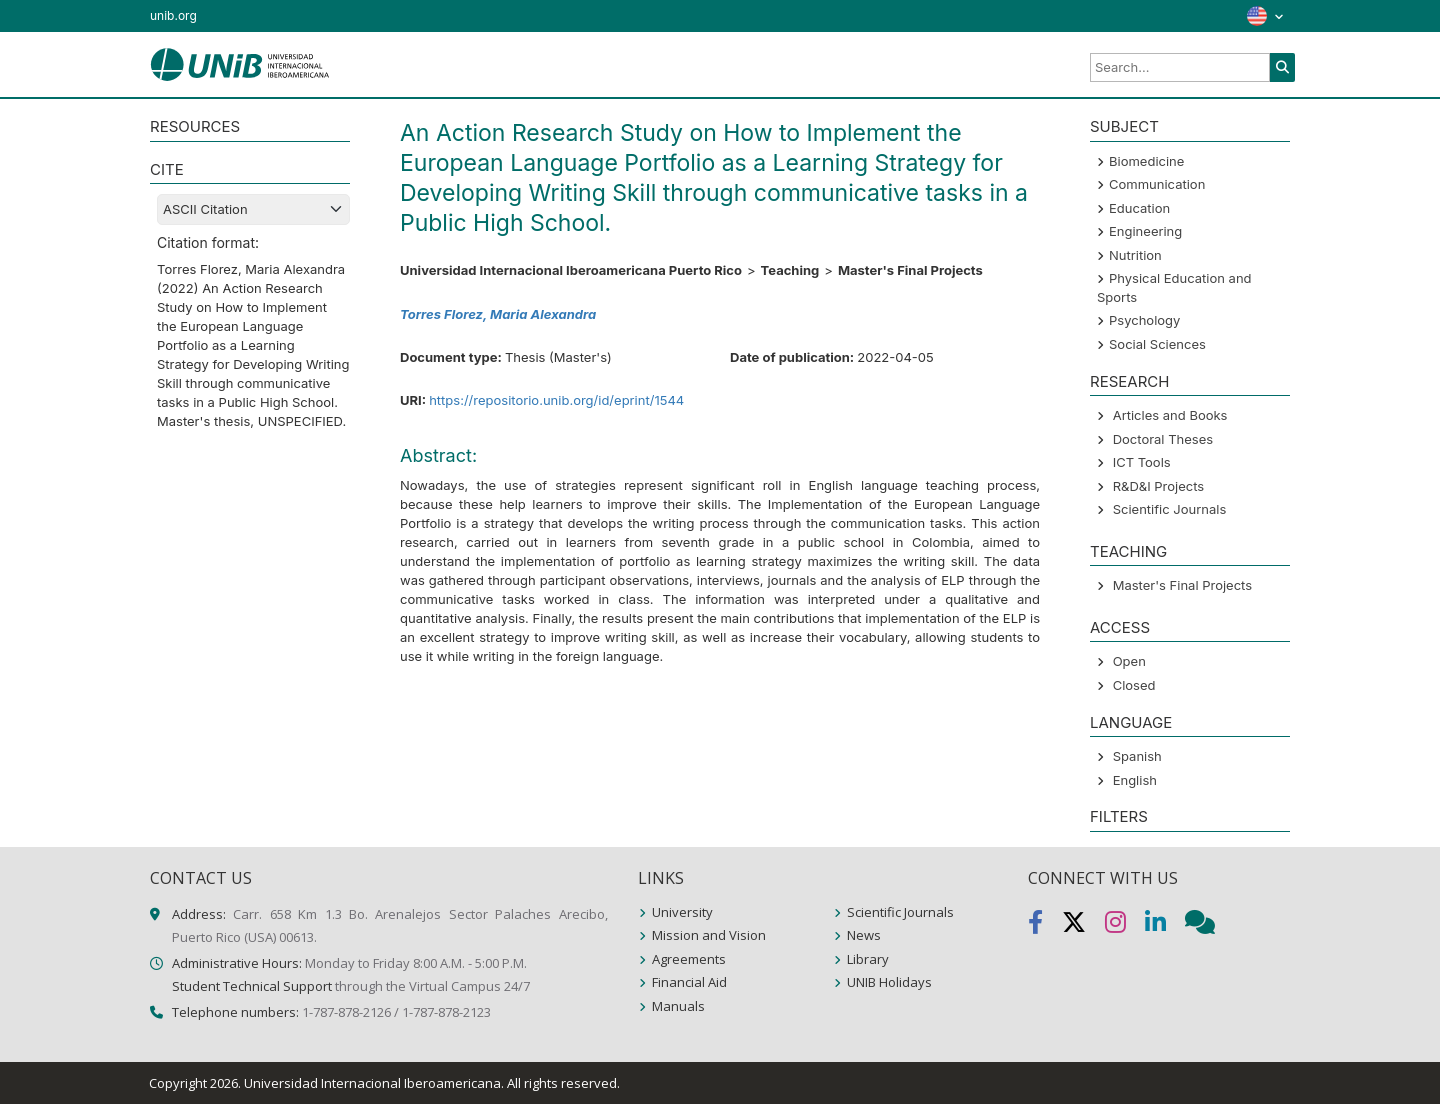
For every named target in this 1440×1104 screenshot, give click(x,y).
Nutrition (1135, 255)
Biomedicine (1146, 161)
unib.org (173, 15)
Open (1129, 661)
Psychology (1144, 320)
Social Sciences (1157, 344)
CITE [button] (167, 169)
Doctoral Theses (1163, 439)
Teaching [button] (1128, 551)
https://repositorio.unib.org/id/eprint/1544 (556, 400)
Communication (1157, 184)
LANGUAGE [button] (1131, 722)
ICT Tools (1142, 462)
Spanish (1137, 756)
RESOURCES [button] (195, 126)
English (1135, 780)
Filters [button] (1119, 816)
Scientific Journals (1170, 509)
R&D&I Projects (1159, 486)
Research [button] (1129, 381)
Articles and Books (1170, 415)
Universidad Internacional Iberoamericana (372, 1083)
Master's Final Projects (1182, 585)
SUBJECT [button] (1124, 126)
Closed (1134, 685)
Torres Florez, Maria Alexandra (498, 314)
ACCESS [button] (1120, 627)
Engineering (1145, 231)
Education (1139, 208)
